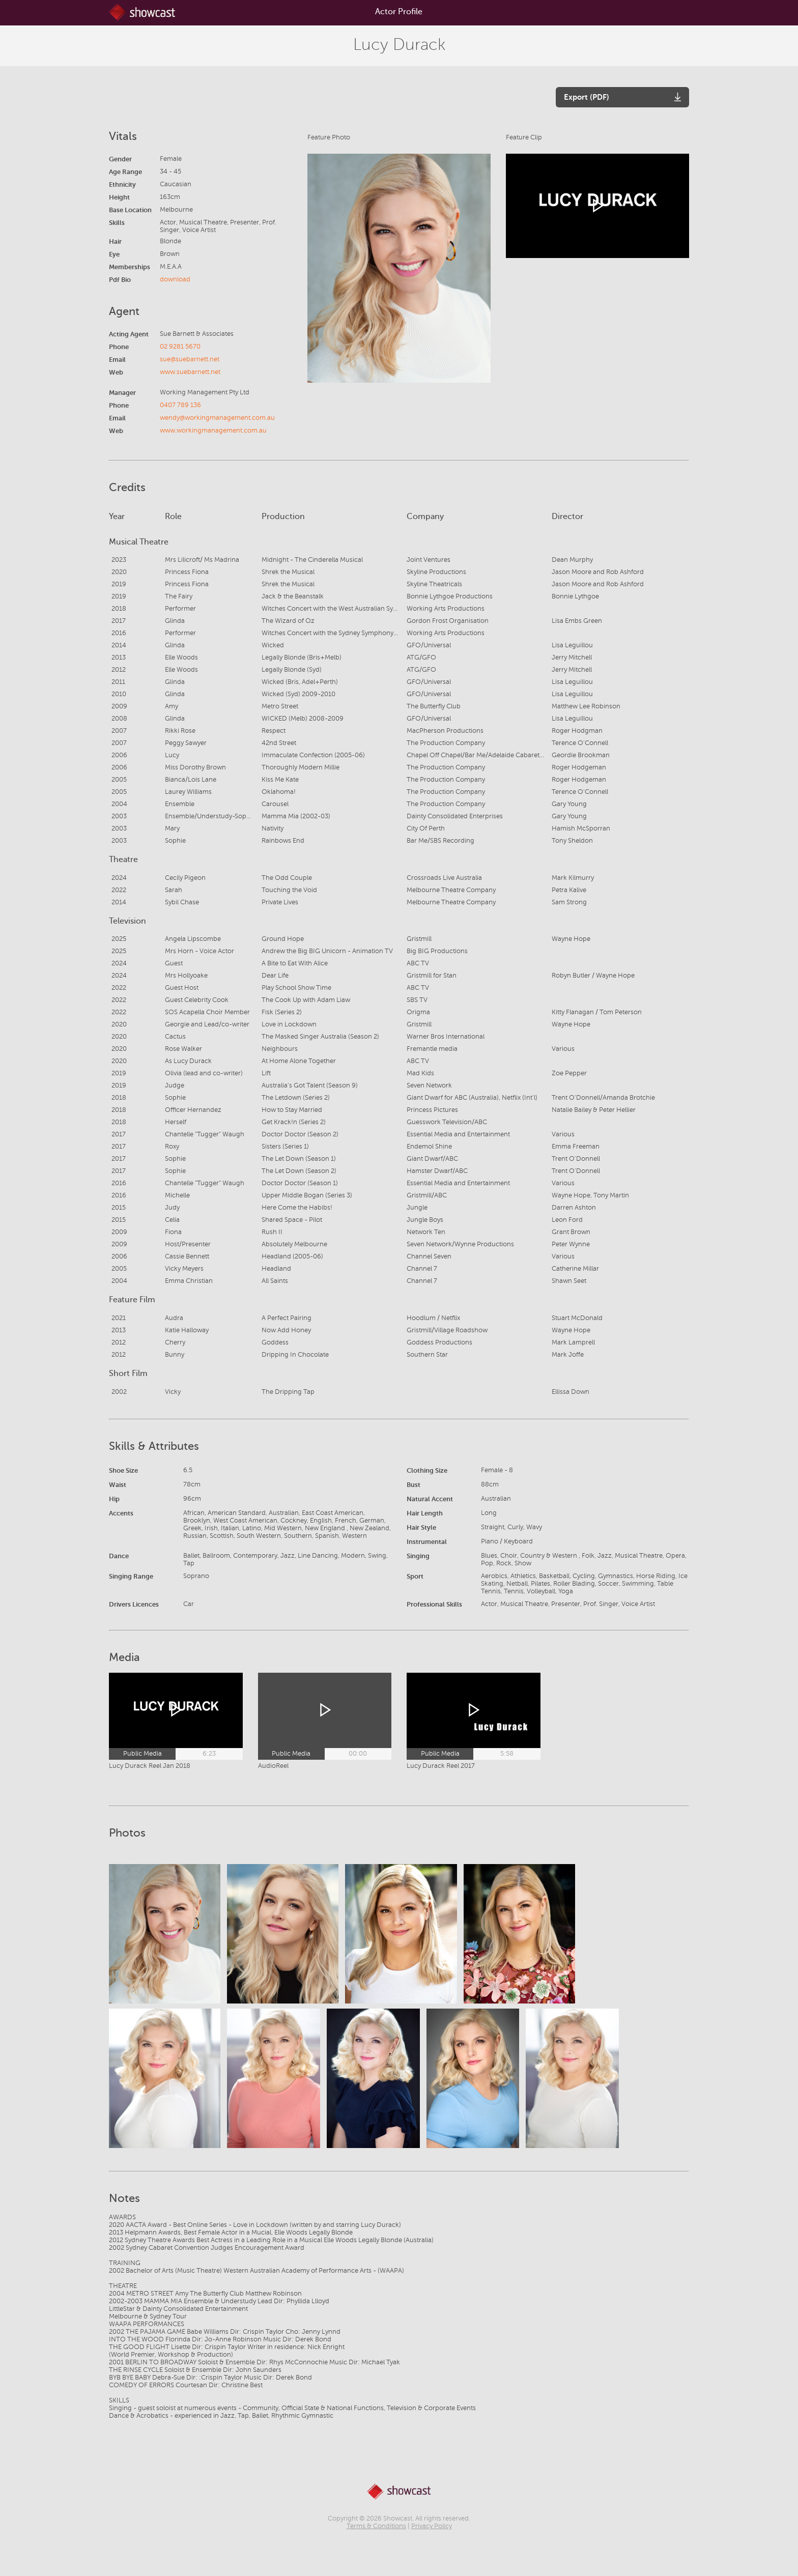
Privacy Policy (431, 2526)
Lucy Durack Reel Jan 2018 (149, 1765)
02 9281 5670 (180, 346)
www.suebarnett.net (190, 372)
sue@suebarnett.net (189, 359)
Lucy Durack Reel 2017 (441, 1765)
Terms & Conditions (376, 2526)
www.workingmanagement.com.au (213, 430)
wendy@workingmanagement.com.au (217, 417)
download (175, 279)
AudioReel (273, 1765)
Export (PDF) (586, 97)
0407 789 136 (180, 405)
